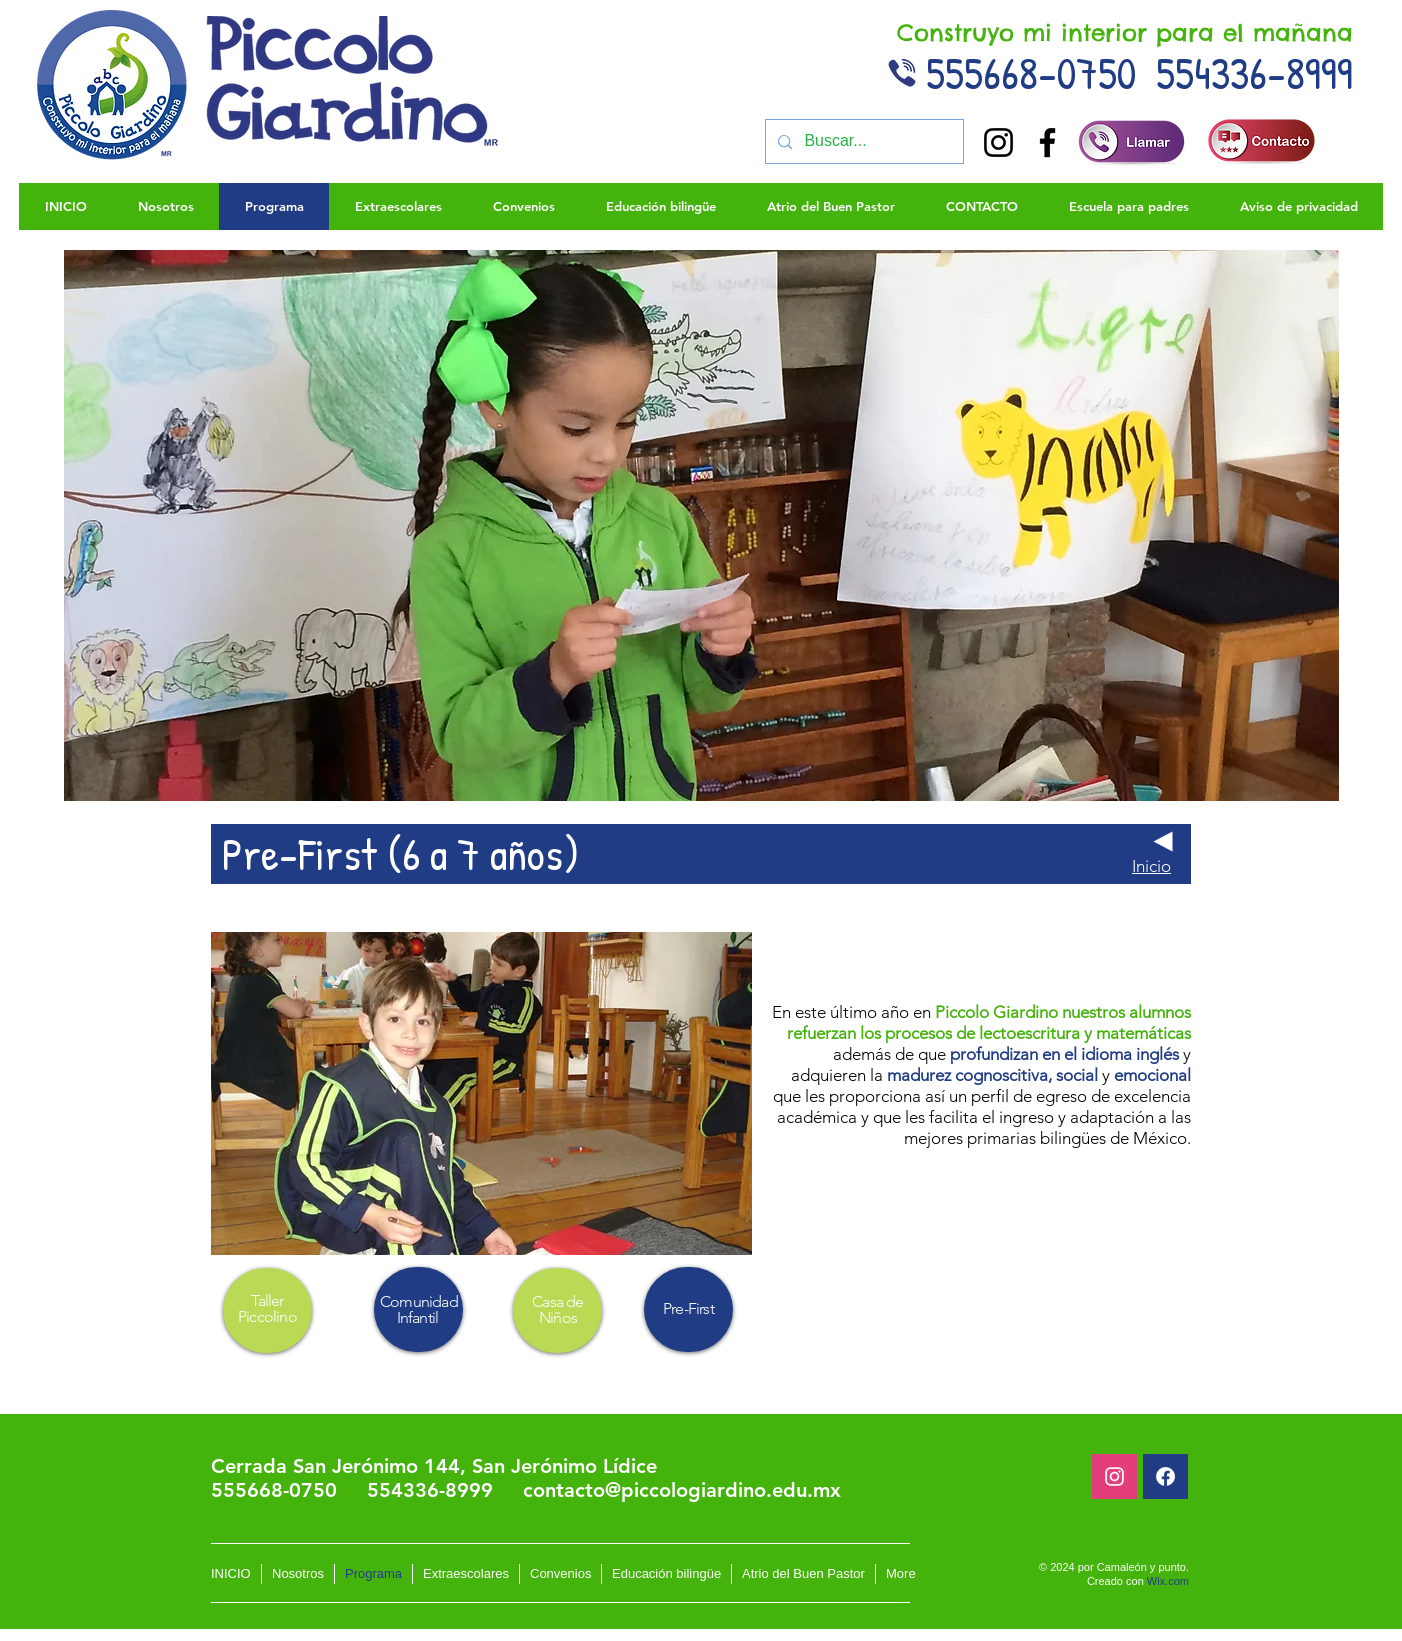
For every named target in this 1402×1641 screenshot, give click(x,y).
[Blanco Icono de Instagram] (1114, 1476)
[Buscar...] (862, 141)
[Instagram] (998, 142)
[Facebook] (1047, 142)
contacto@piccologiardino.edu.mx (682, 1490)
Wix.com (1168, 1581)
